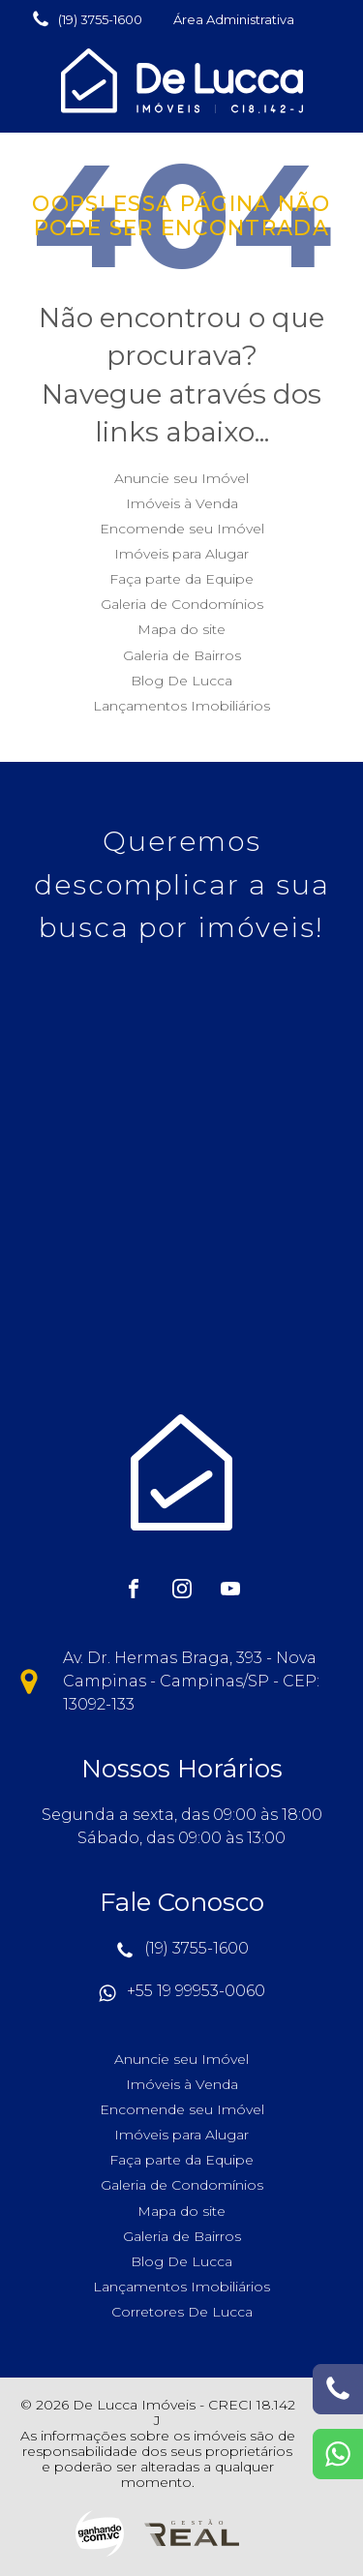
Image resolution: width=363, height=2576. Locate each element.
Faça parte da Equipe (181, 579)
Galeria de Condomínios (182, 604)
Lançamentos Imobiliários (181, 705)
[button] (86, 19)
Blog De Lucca (181, 680)
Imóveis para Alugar (181, 553)
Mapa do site (181, 629)
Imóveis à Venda (182, 503)
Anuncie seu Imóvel (181, 478)
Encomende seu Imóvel (182, 528)
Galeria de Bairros (182, 655)
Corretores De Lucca (182, 2311)
